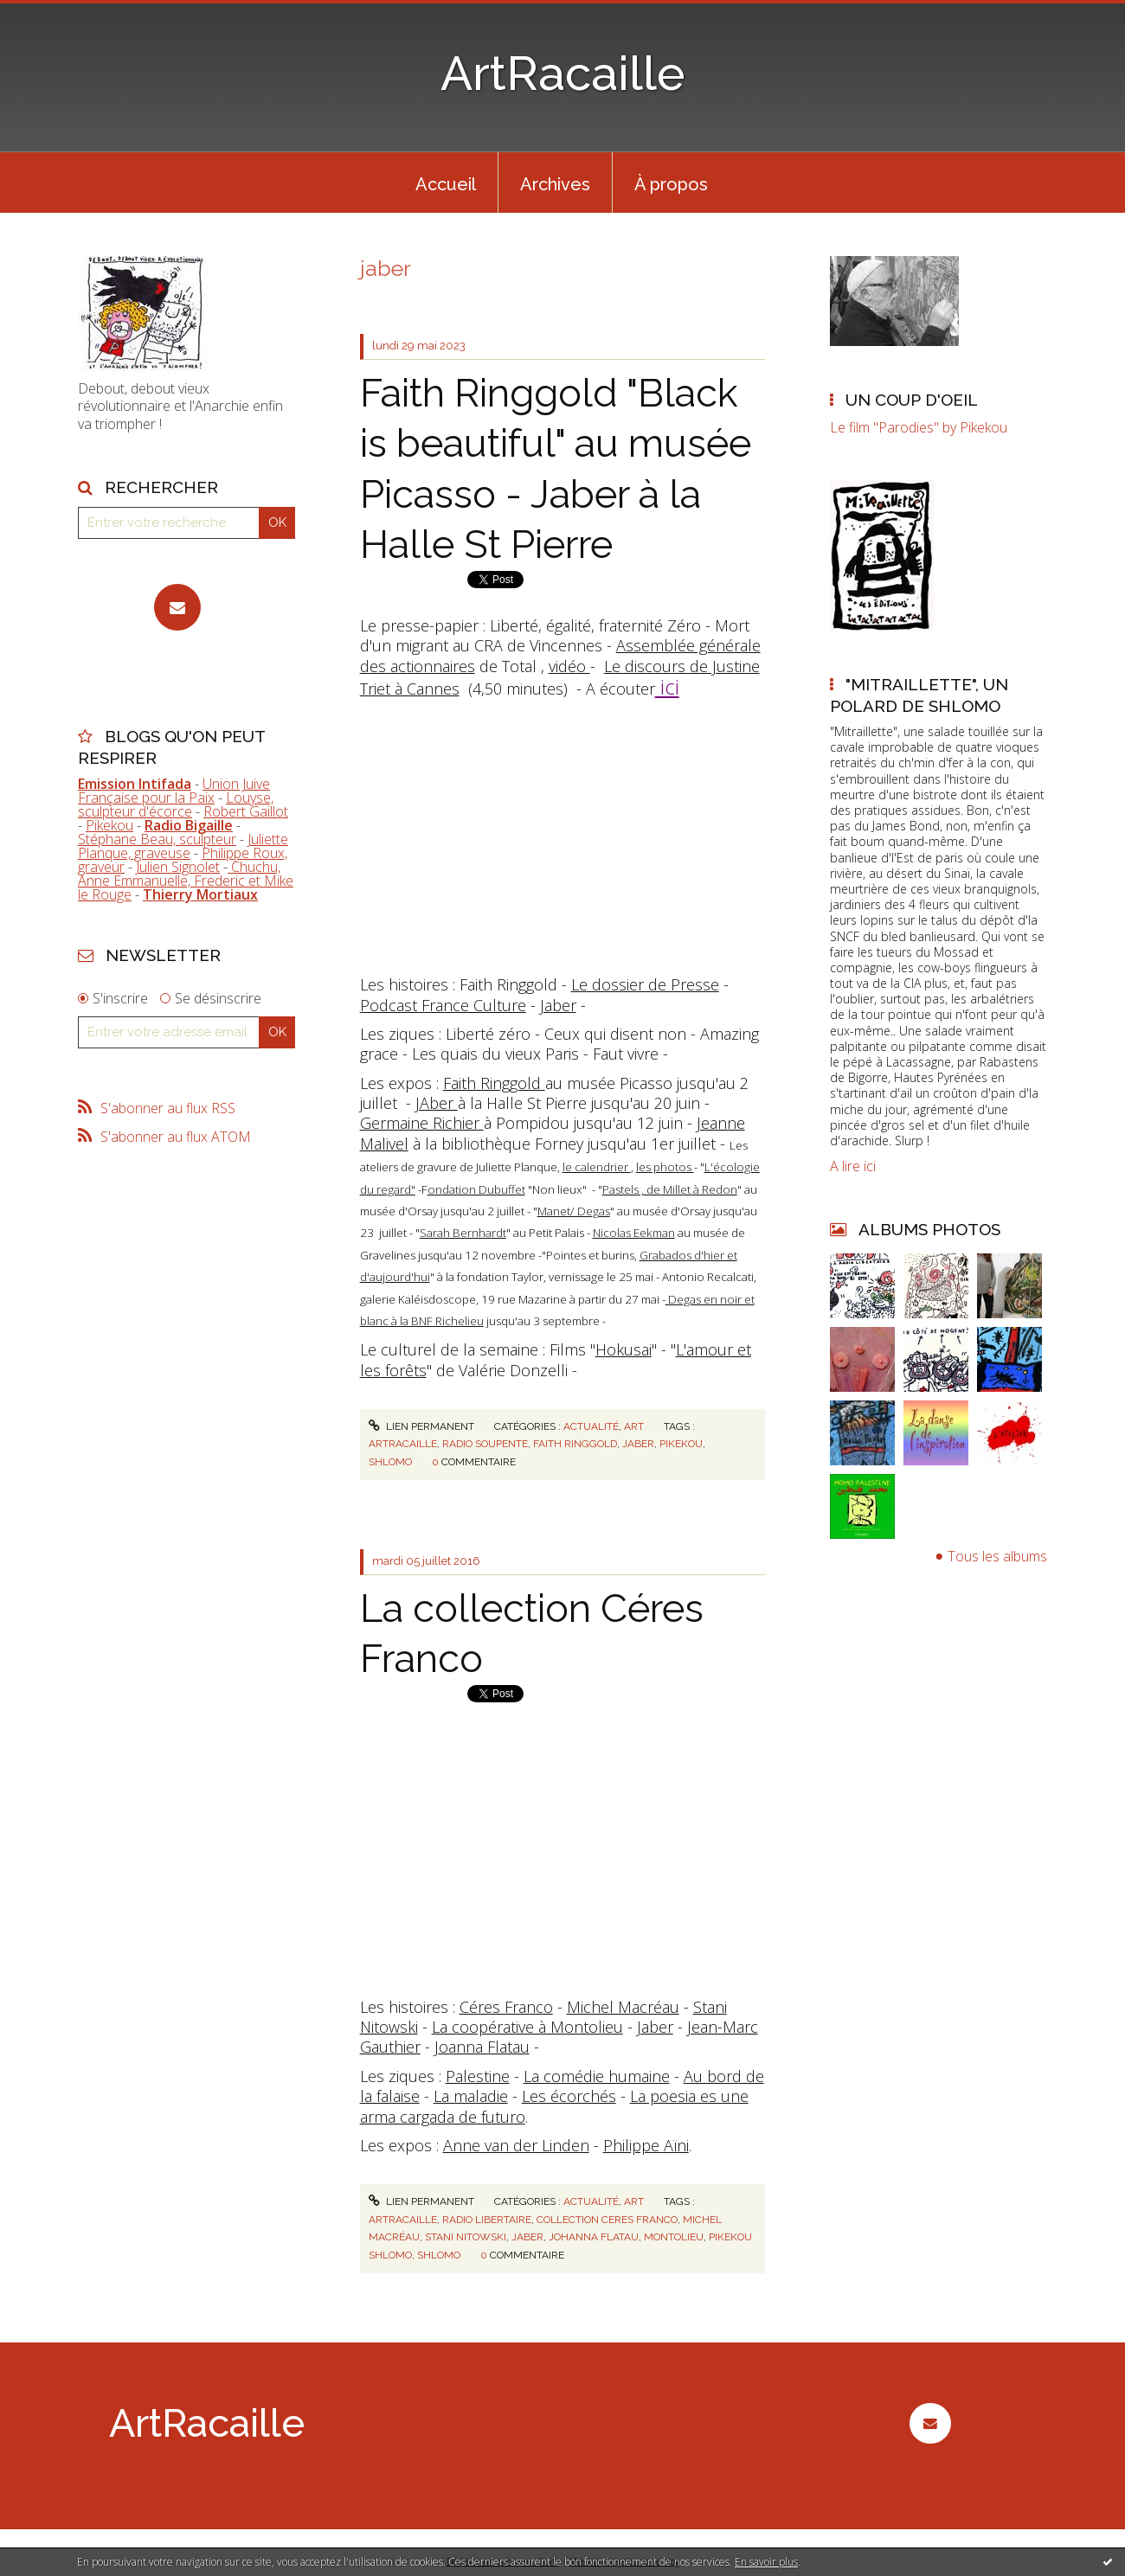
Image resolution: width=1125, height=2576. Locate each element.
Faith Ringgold (494, 1083)
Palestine (478, 2076)
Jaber (558, 1005)
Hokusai (623, 1349)
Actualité (591, 1426)
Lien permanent (421, 1426)
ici (667, 686)
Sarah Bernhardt (463, 1232)
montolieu (674, 2237)
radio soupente (485, 1444)
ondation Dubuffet (476, 1189)
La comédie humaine (597, 2076)
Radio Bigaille (189, 825)
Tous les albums (997, 1556)
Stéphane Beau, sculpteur (157, 839)
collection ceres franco (607, 2220)
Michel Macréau (623, 2006)
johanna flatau (594, 2237)
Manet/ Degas (573, 1211)
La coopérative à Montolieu (527, 2026)
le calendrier (596, 1167)
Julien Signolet (178, 866)
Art (634, 1426)
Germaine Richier (422, 1122)
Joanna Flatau (482, 2046)
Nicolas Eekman (634, 1232)
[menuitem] (446, 182)
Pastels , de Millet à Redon (669, 1189)
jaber (638, 1444)
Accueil (445, 184)
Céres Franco (506, 2006)
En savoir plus (766, 2561)
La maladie (471, 2096)
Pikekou (109, 825)
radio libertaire (486, 2220)
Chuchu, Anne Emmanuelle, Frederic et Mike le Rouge (185, 880)
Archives (555, 184)
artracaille (403, 1444)
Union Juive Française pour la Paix (174, 790)
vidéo (569, 666)
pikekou (681, 1444)
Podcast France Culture (443, 1005)
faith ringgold (575, 1444)
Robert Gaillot (245, 811)
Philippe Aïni (646, 2145)
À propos (671, 184)
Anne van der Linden (516, 2145)
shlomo (390, 1462)
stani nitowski (465, 2237)
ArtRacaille (562, 73)
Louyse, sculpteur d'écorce (175, 804)
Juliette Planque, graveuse (183, 846)
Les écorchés (569, 2096)
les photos (665, 1167)
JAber (436, 1103)
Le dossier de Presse (645, 984)
